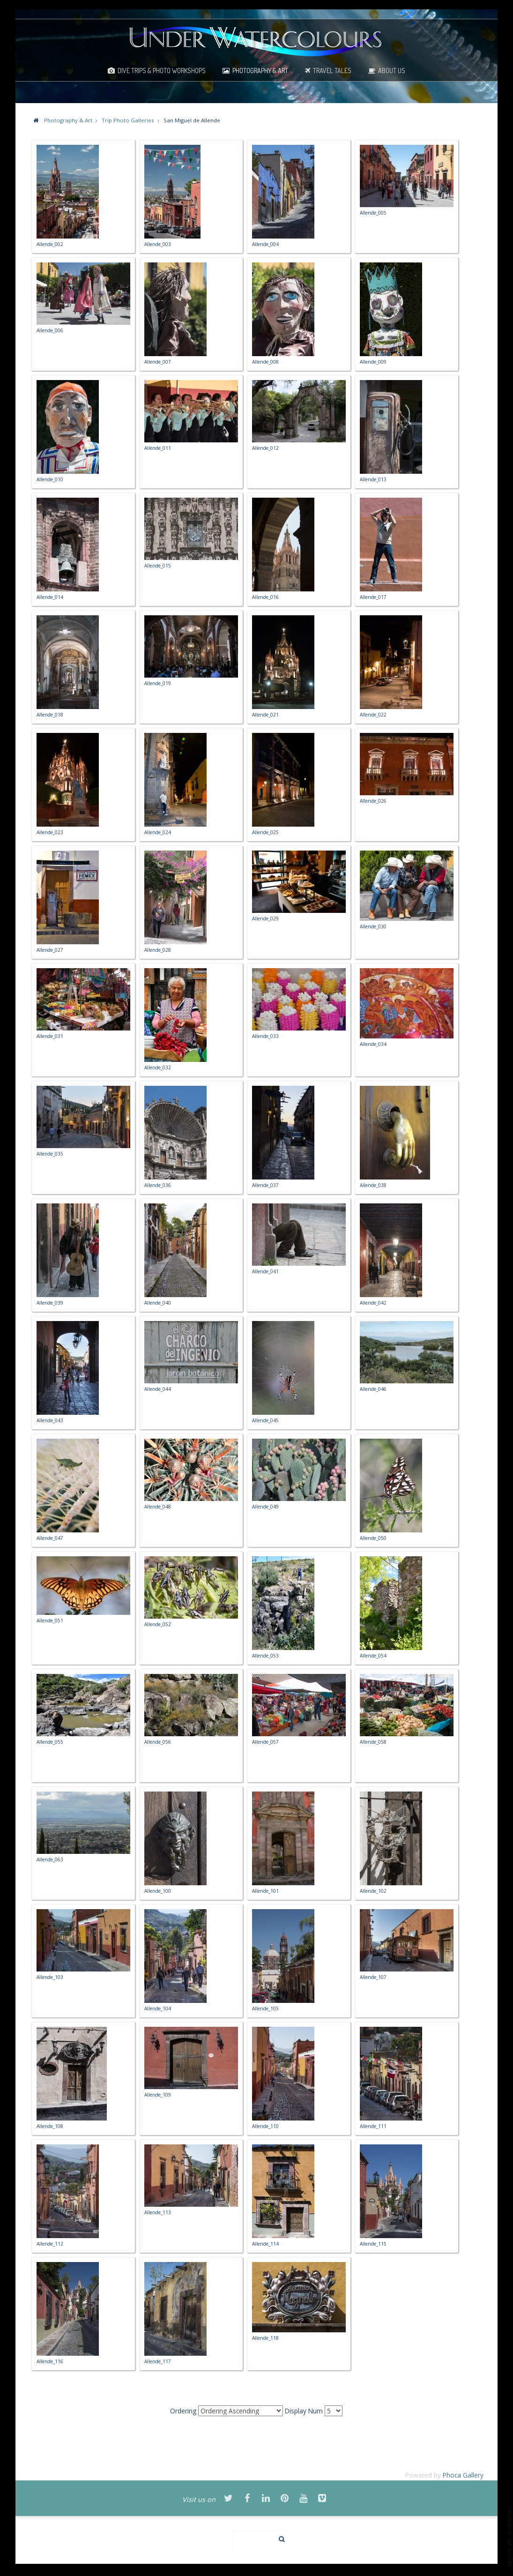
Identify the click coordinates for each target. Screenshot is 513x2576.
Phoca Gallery (463, 2475)
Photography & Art (260, 70)
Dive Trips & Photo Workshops (162, 70)
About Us (391, 70)
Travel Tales (332, 70)
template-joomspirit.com (510, 2536)
